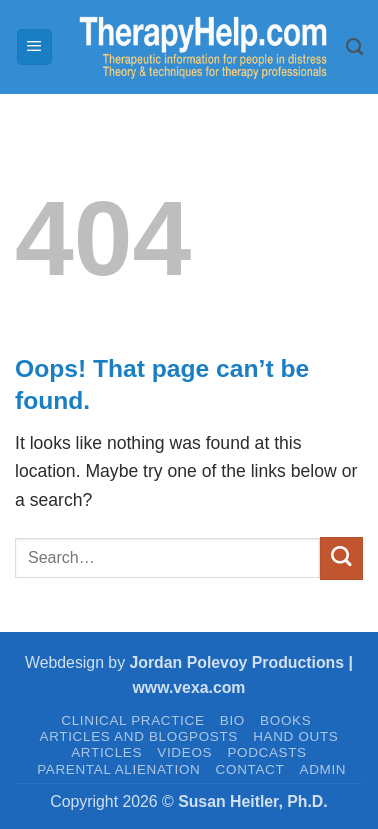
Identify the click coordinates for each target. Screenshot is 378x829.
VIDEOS (184, 752)
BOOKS (285, 720)
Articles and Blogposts (139, 736)
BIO (232, 720)
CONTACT (250, 769)
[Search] (354, 47)
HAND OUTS (295, 736)
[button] (34, 47)
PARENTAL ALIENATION (118, 769)
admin (323, 769)
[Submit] (341, 558)
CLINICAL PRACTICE (132, 720)
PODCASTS (266, 752)
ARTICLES (106, 752)
